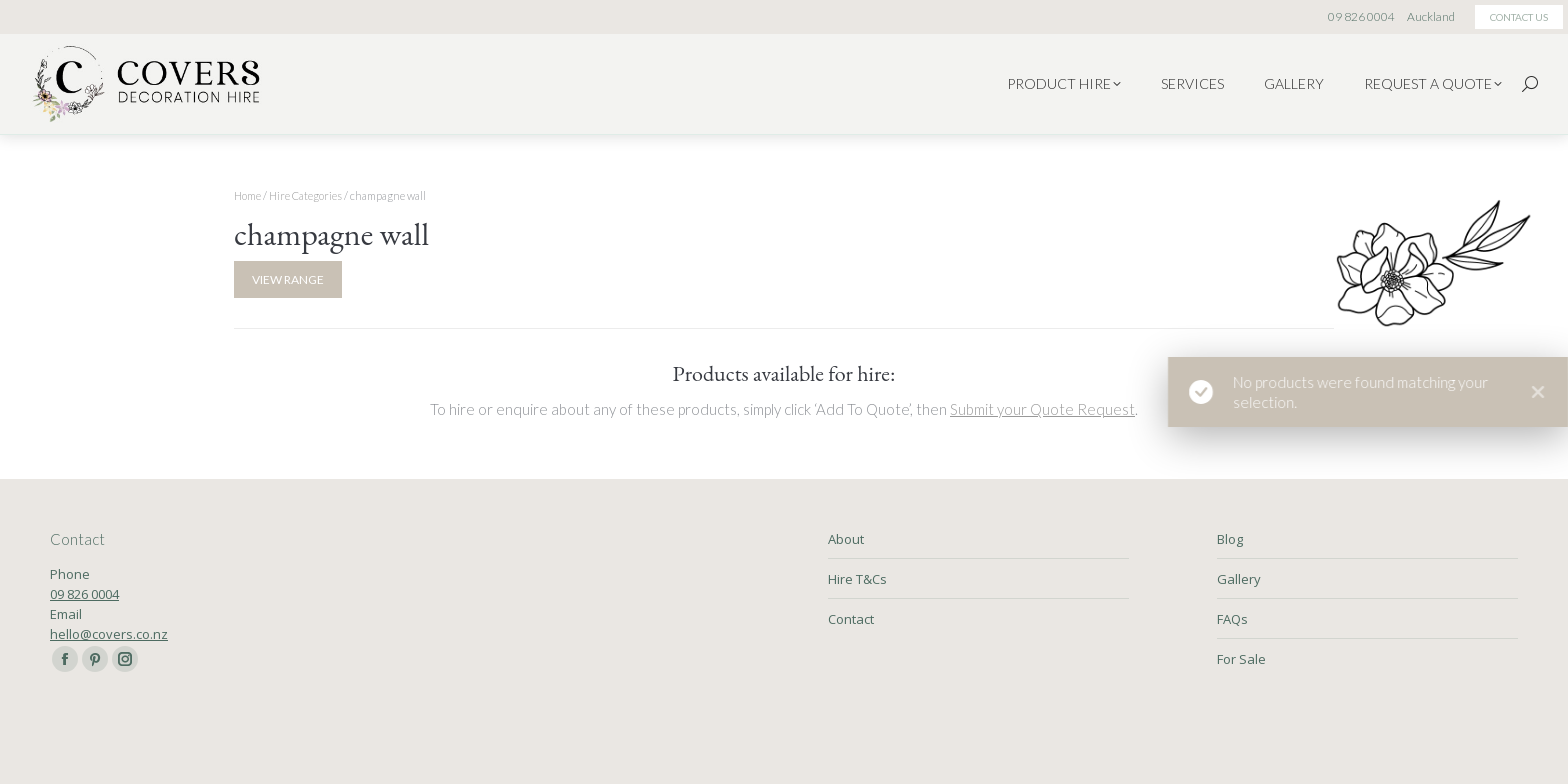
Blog (1230, 539)
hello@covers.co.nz (109, 634)
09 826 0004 (84, 594)
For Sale (1241, 659)
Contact (851, 619)
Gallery (1239, 579)
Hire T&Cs (857, 579)
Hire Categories (305, 195)
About (846, 539)
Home (247, 195)
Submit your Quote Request (1042, 409)
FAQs (1232, 619)
